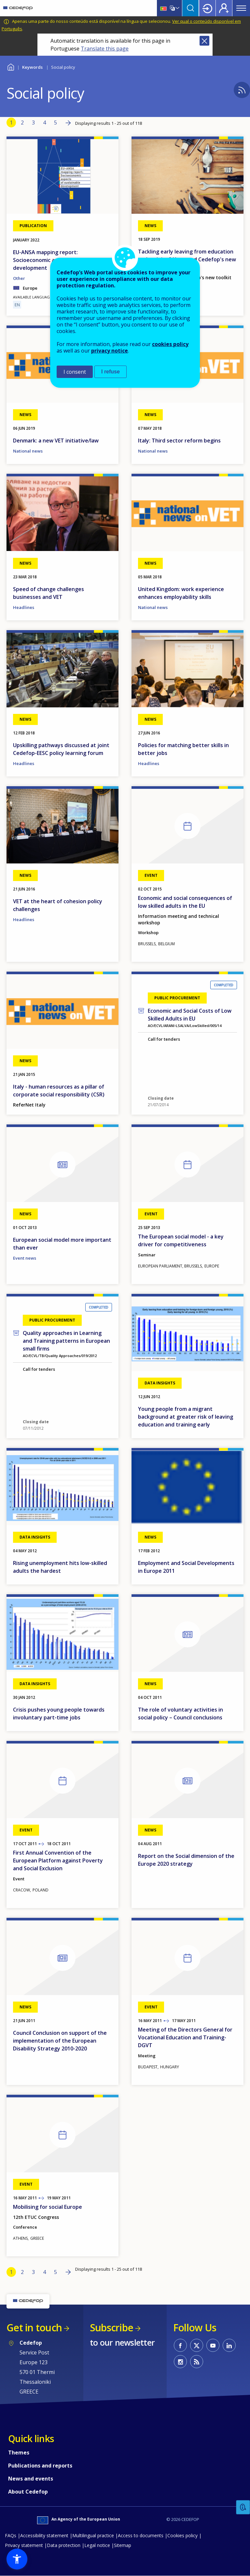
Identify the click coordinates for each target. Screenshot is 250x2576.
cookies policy (170, 344)
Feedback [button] (243, 2507)
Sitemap (122, 2545)
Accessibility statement (44, 2535)
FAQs (10, 2535)
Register (224, 8)
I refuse (110, 371)
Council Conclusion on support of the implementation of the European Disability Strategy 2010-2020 (60, 2040)
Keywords (32, 67)
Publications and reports (40, 2465)
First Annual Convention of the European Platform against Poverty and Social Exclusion (58, 1860)
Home (11, 66)
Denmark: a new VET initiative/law (56, 440)
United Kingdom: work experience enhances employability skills (181, 593)
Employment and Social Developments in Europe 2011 (186, 1566)
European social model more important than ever (62, 1243)
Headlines (23, 607)
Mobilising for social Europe (47, 2206)
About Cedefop (28, 2491)
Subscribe (111, 2327)
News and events (30, 2478)
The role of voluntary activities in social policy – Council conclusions (180, 1713)
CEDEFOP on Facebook (180, 2345)
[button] (17, 2559)
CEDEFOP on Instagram (180, 2361)
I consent (74, 371)
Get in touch (34, 2327)
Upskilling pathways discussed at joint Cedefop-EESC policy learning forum (61, 749)
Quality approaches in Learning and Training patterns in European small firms (66, 1340)
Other (19, 278)
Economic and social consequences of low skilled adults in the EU (185, 901)
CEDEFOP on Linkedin (229, 2345)
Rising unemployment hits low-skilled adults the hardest (60, 1566)
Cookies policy (182, 2535)
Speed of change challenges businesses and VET (48, 593)
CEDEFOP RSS (196, 2361)
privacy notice (109, 350)
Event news (24, 1258)
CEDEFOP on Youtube (212, 2345)
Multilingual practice (93, 2535)
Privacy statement (24, 2545)
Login (207, 8)
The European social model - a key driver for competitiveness (181, 1240)
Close (204, 41)
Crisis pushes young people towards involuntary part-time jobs (58, 1713)
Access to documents (140, 2535)
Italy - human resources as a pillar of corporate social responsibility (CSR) (58, 1090)
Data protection (63, 2545)
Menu (241, 8)
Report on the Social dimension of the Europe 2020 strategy (186, 1859)
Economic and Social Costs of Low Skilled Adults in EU (189, 1014)
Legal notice (97, 2545)
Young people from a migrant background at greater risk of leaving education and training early (185, 1416)
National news (28, 451)
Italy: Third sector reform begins (179, 440)
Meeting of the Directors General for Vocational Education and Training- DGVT (185, 2037)
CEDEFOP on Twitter (196, 2345)
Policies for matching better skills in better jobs (183, 749)
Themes (18, 2452)
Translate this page (105, 48)
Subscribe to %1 (242, 90)
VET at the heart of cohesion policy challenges (57, 905)
